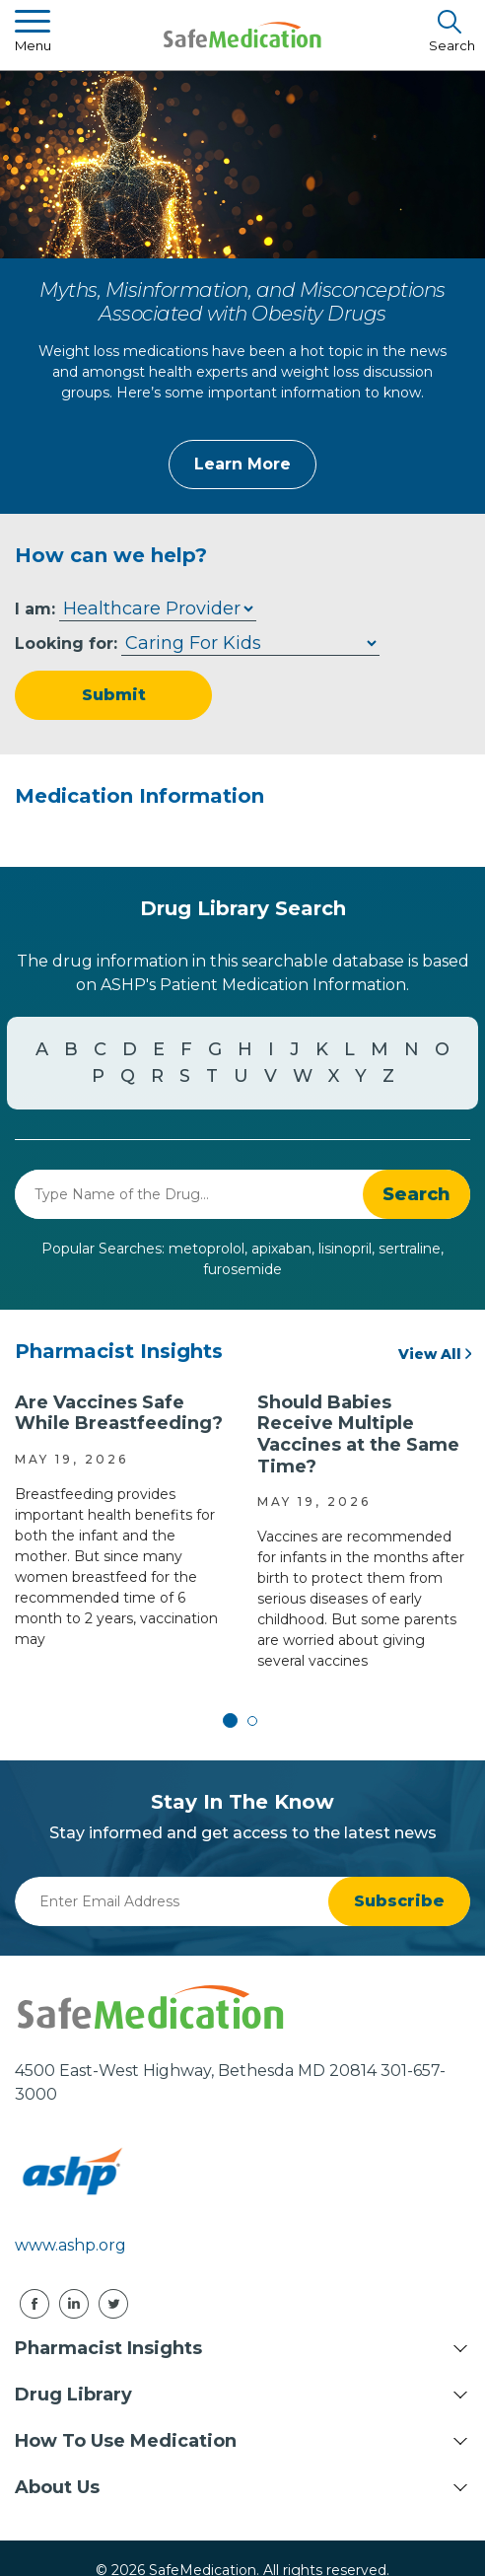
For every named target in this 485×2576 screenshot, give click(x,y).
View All (429, 1354)
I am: (35, 609)
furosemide (242, 1269)
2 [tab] (252, 1721)
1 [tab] (232, 1721)
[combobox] (189, 1194)
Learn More (242, 464)
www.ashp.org (70, 2245)
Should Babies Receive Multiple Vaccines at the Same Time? (358, 1434)
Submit (114, 694)
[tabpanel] (121, 1521)
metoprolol (206, 1248)
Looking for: (66, 643)
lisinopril (345, 1248)
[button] (416, 1194)
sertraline (410, 1248)
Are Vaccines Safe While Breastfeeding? (119, 1413)
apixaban (281, 1248)
